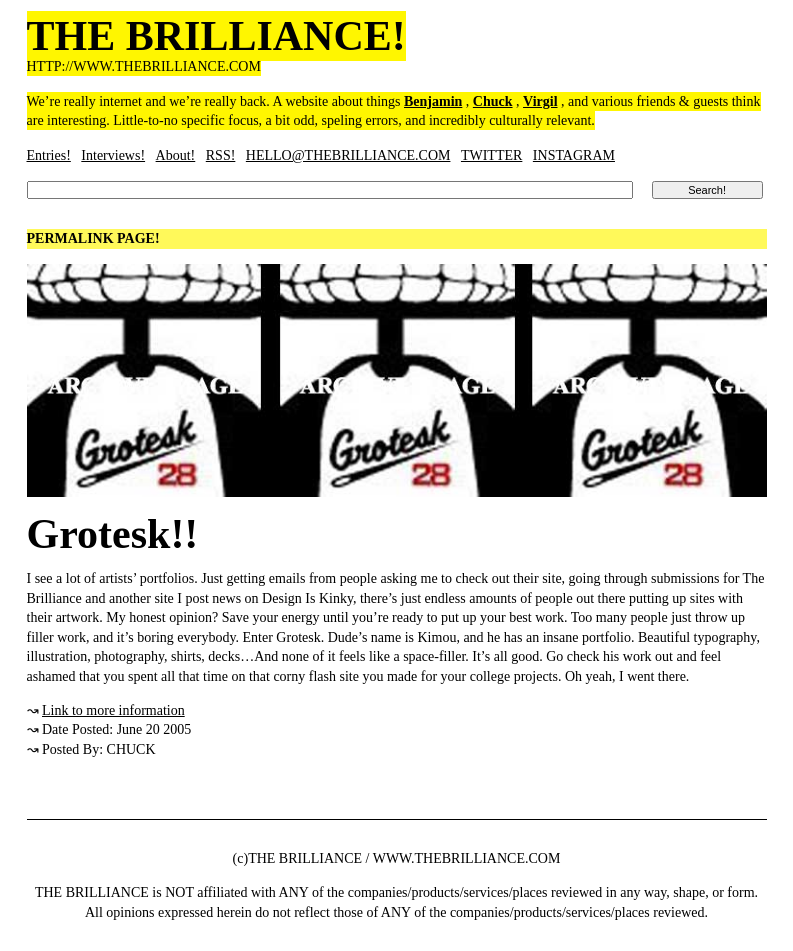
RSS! (221, 155)
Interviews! (113, 155)
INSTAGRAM (574, 155)
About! (176, 155)
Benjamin (433, 101)
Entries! (49, 155)
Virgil (540, 101)
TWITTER (491, 155)
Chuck (493, 101)
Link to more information (113, 710)
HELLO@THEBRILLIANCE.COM (348, 155)
